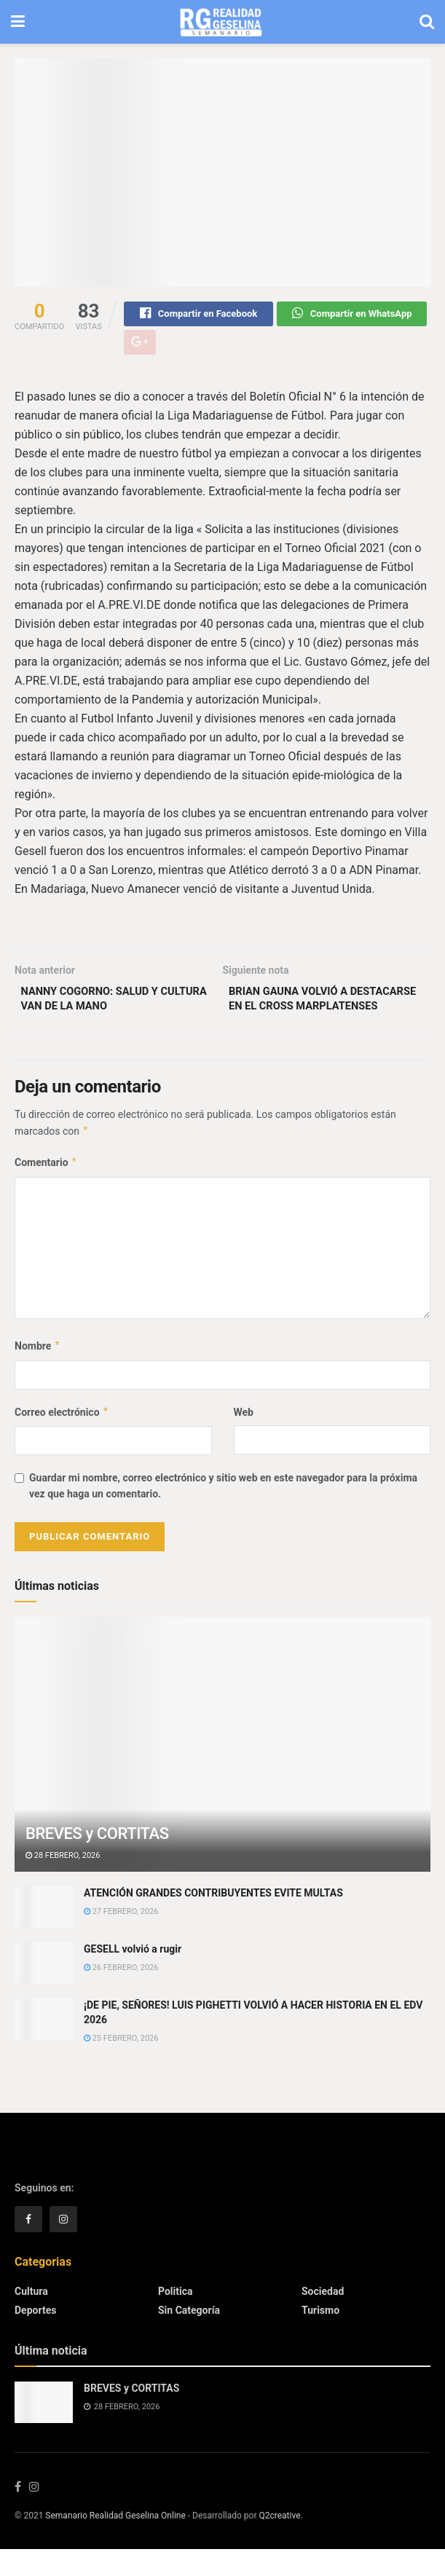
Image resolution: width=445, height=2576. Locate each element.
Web (243, 1439)
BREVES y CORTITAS (97, 1860)
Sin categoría (189, 2337)
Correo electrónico (62, 1439)
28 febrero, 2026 (62, 1882)
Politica (175, 2318)
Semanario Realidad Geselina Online (115, 2542)
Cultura (31, 2318)
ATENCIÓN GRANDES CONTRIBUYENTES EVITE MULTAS (213, 1920)
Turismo (320, 2337)
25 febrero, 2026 (121, 2065)
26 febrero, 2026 (121, 1995)
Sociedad (323, 2318)
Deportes (35, 2337)
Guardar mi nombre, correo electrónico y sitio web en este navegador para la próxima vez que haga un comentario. (223, 1513)
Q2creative (279, 2542)
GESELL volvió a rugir (132, 1976)
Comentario (46, 1189)
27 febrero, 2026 (121, 1938)
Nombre (37, 1373)
